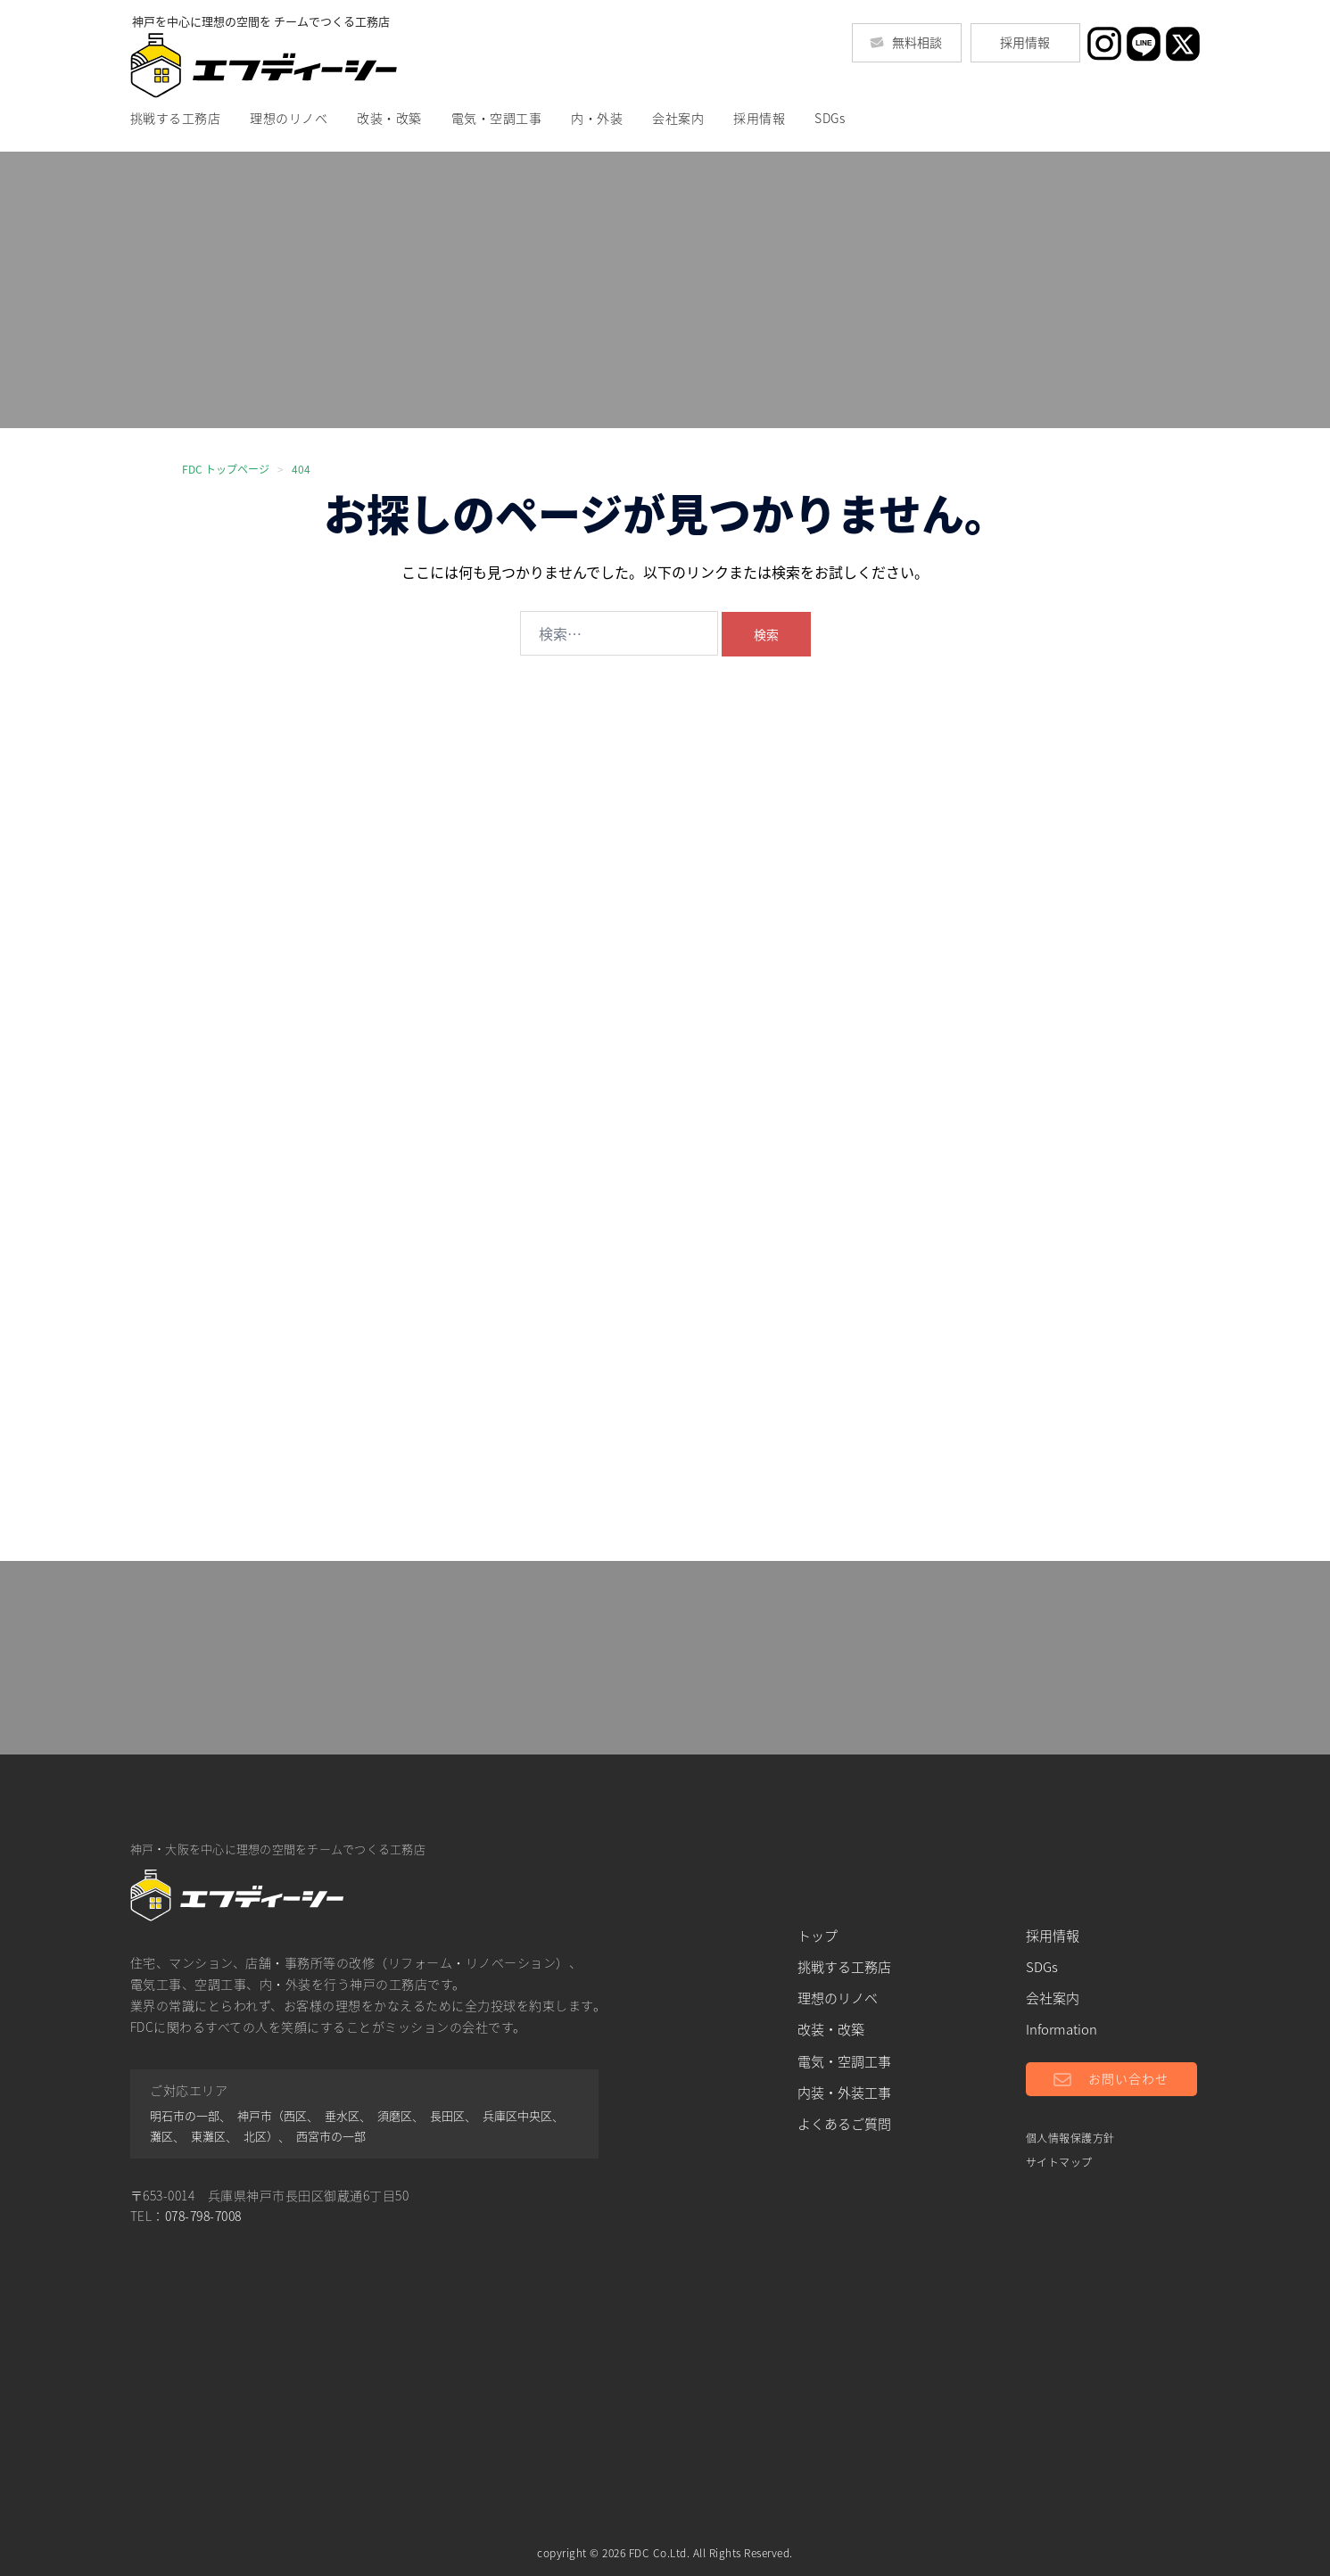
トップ (817, 1935)
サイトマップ (1059, 2162)
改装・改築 (389, 118)
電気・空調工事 (496, 118)
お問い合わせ (1128, 2077)
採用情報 (1025, 42)
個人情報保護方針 (1070, 2138)
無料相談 (906, 42)
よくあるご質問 (844, 2124)
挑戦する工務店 (175, 118)
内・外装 (597, 118)
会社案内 (678, 118)
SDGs (829, 118)
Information (1061, 2029)
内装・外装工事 (844, 2092)
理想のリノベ (288, 118)
